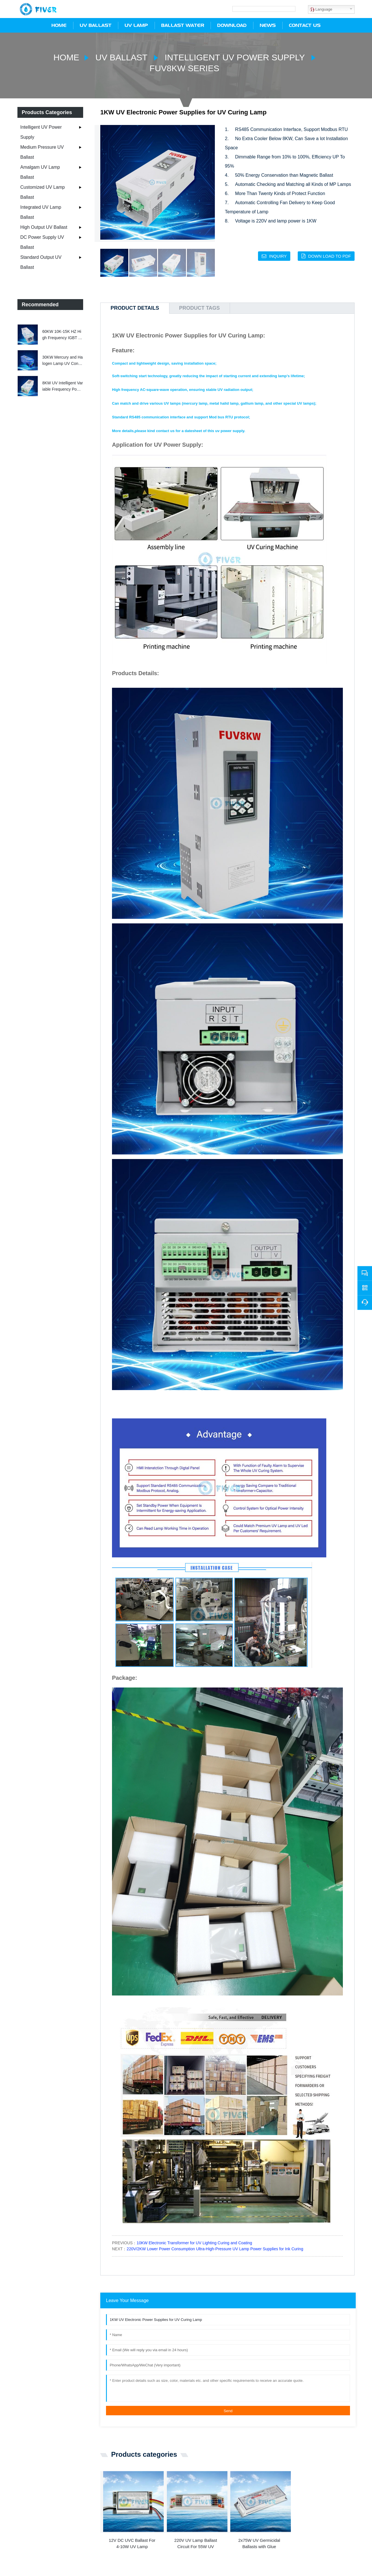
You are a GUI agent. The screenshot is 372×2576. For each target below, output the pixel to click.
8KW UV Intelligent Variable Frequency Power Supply (62, 385)
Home (60, 56)
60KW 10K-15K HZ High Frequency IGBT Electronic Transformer (62, 334)
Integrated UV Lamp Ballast (40, 211)
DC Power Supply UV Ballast (42, 241)
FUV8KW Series (184, 67)
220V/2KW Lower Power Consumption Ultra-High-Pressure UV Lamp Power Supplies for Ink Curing (215, 2247)
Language (321, 8)
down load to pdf (329, 255)
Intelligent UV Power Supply (237, 56)
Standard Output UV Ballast (40, 261)
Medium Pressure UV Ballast (42, 151)
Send (228, 2410)
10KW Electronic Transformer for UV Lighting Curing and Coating (194, 2241)
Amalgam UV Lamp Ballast (40, 171)
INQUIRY (276, 255)
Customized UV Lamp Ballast (42, 191)
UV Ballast (117, 56)
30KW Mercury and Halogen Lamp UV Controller (62, 360)
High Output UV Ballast (43, 226)
